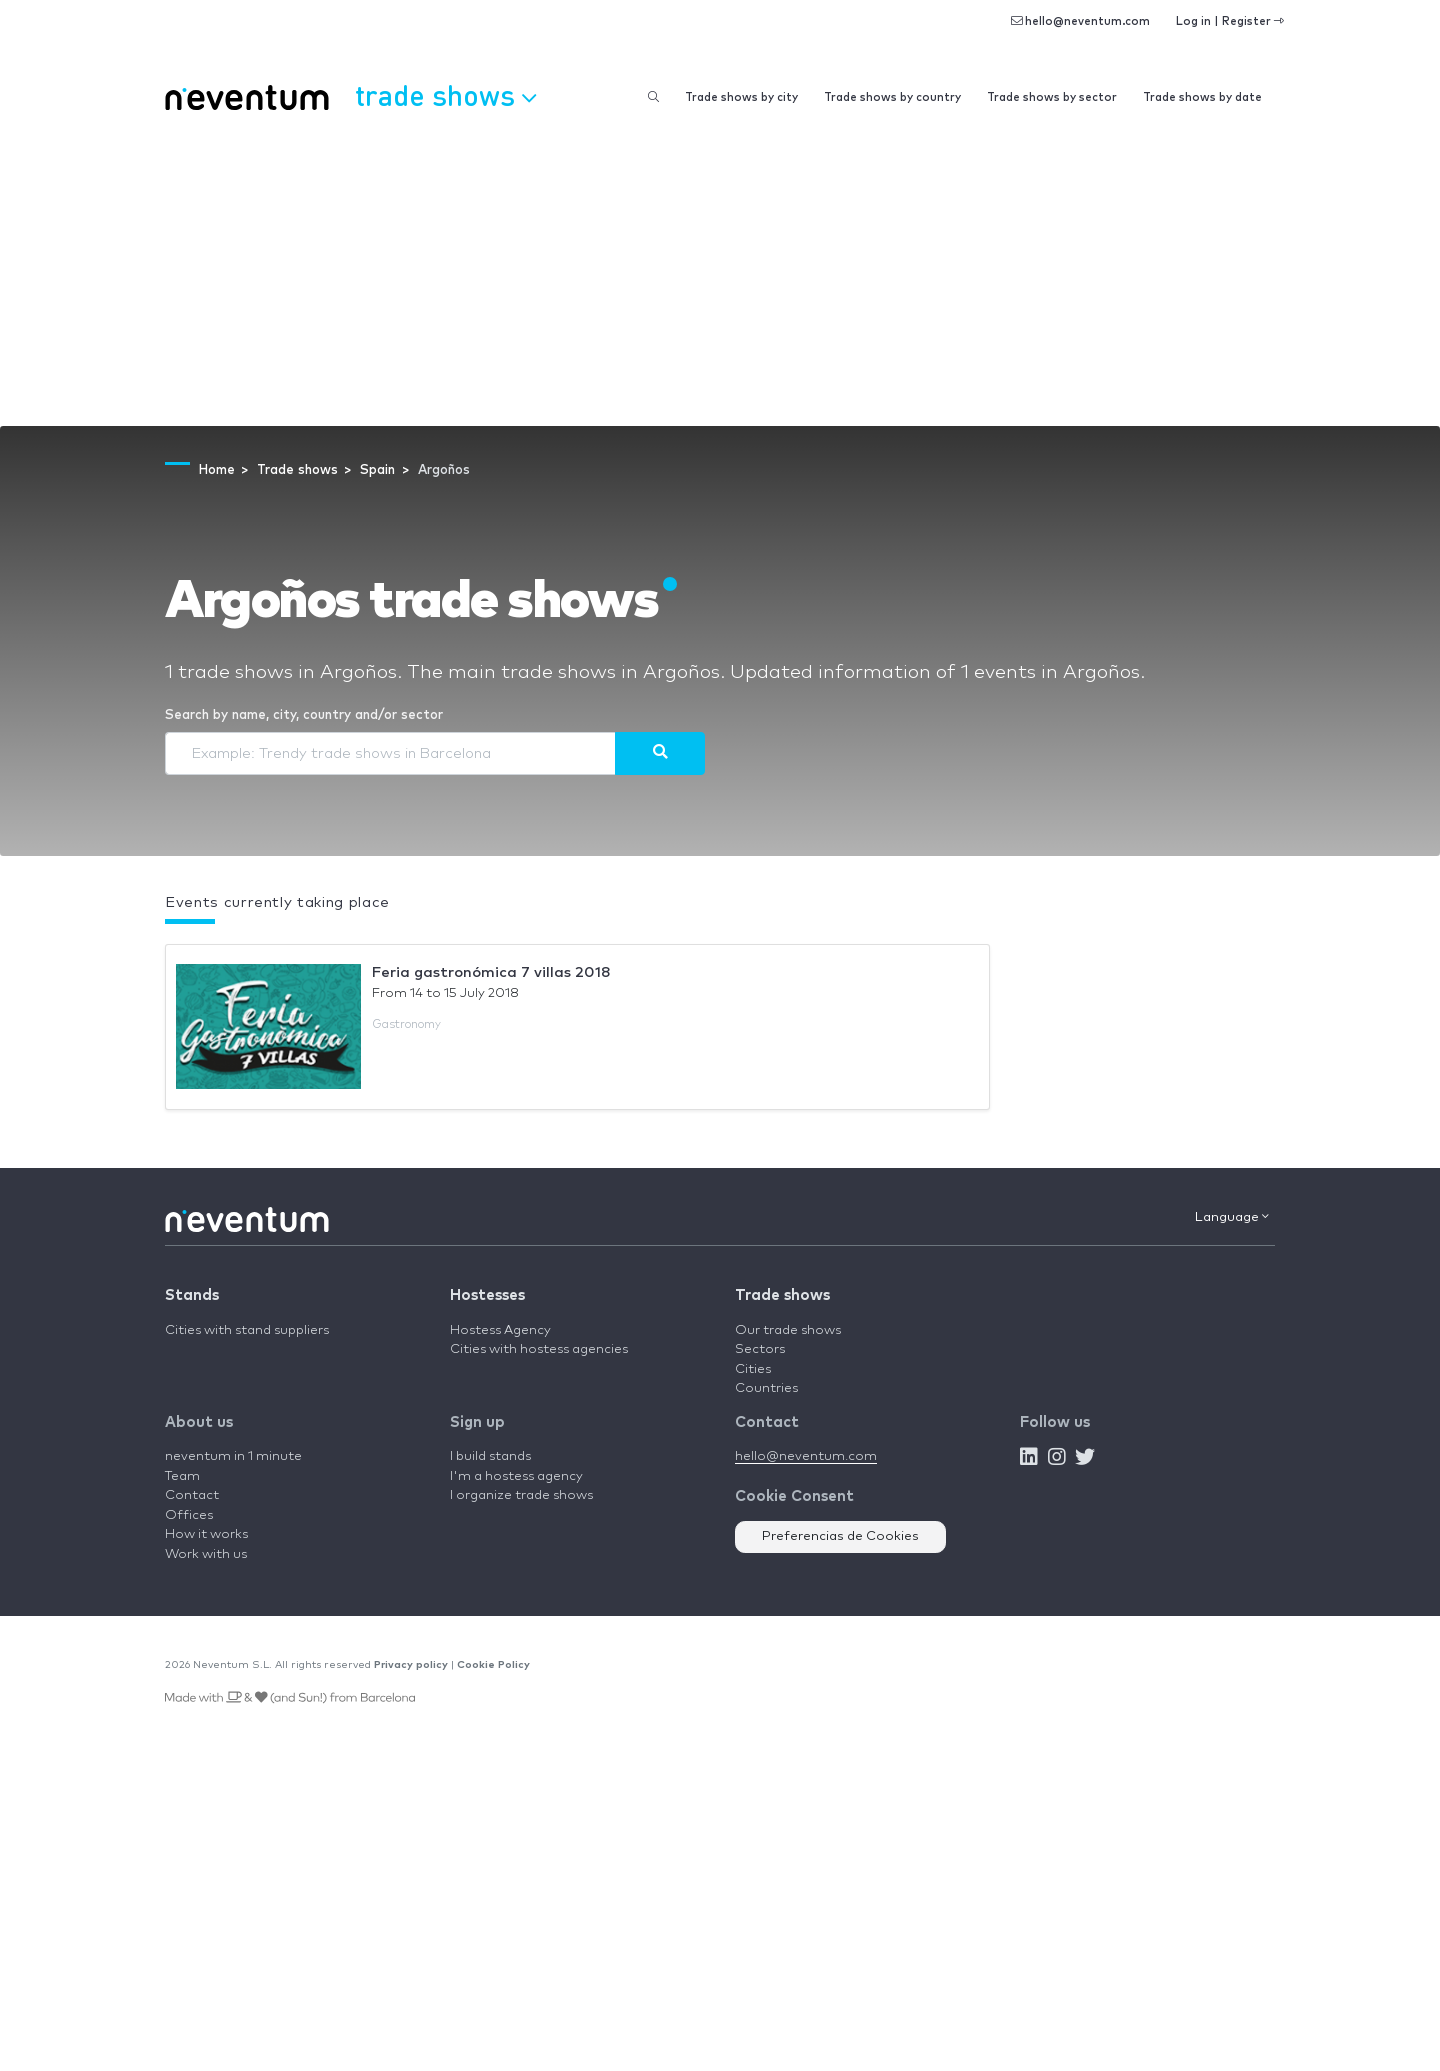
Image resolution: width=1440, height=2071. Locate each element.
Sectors (760, 1349)
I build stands (490, 1456)
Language (1232, 1217)
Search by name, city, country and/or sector (304, 715)
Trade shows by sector (1052, 97)
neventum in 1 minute (233, 1456)
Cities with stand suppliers (247, 1330)
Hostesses (487, 1295)
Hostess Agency (500, 1330)
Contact (192, 1495)
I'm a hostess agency (516, 1476)
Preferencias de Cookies (840, 1536)
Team (182, 1476)
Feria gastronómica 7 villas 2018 (491, 972)
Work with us (206, 1554)
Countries (766, 1388)
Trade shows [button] (445, 95)
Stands (192, 1295)
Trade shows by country (892, 97)
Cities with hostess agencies (539, 1349)
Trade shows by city (741, 97)
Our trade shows (788, 1330)
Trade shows (782, 1295)
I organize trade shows (521, 1495)
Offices (189, 1515)
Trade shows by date (1202, 97)
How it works (206, 1534)
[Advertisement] (720, 276)
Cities (753, 1369)
